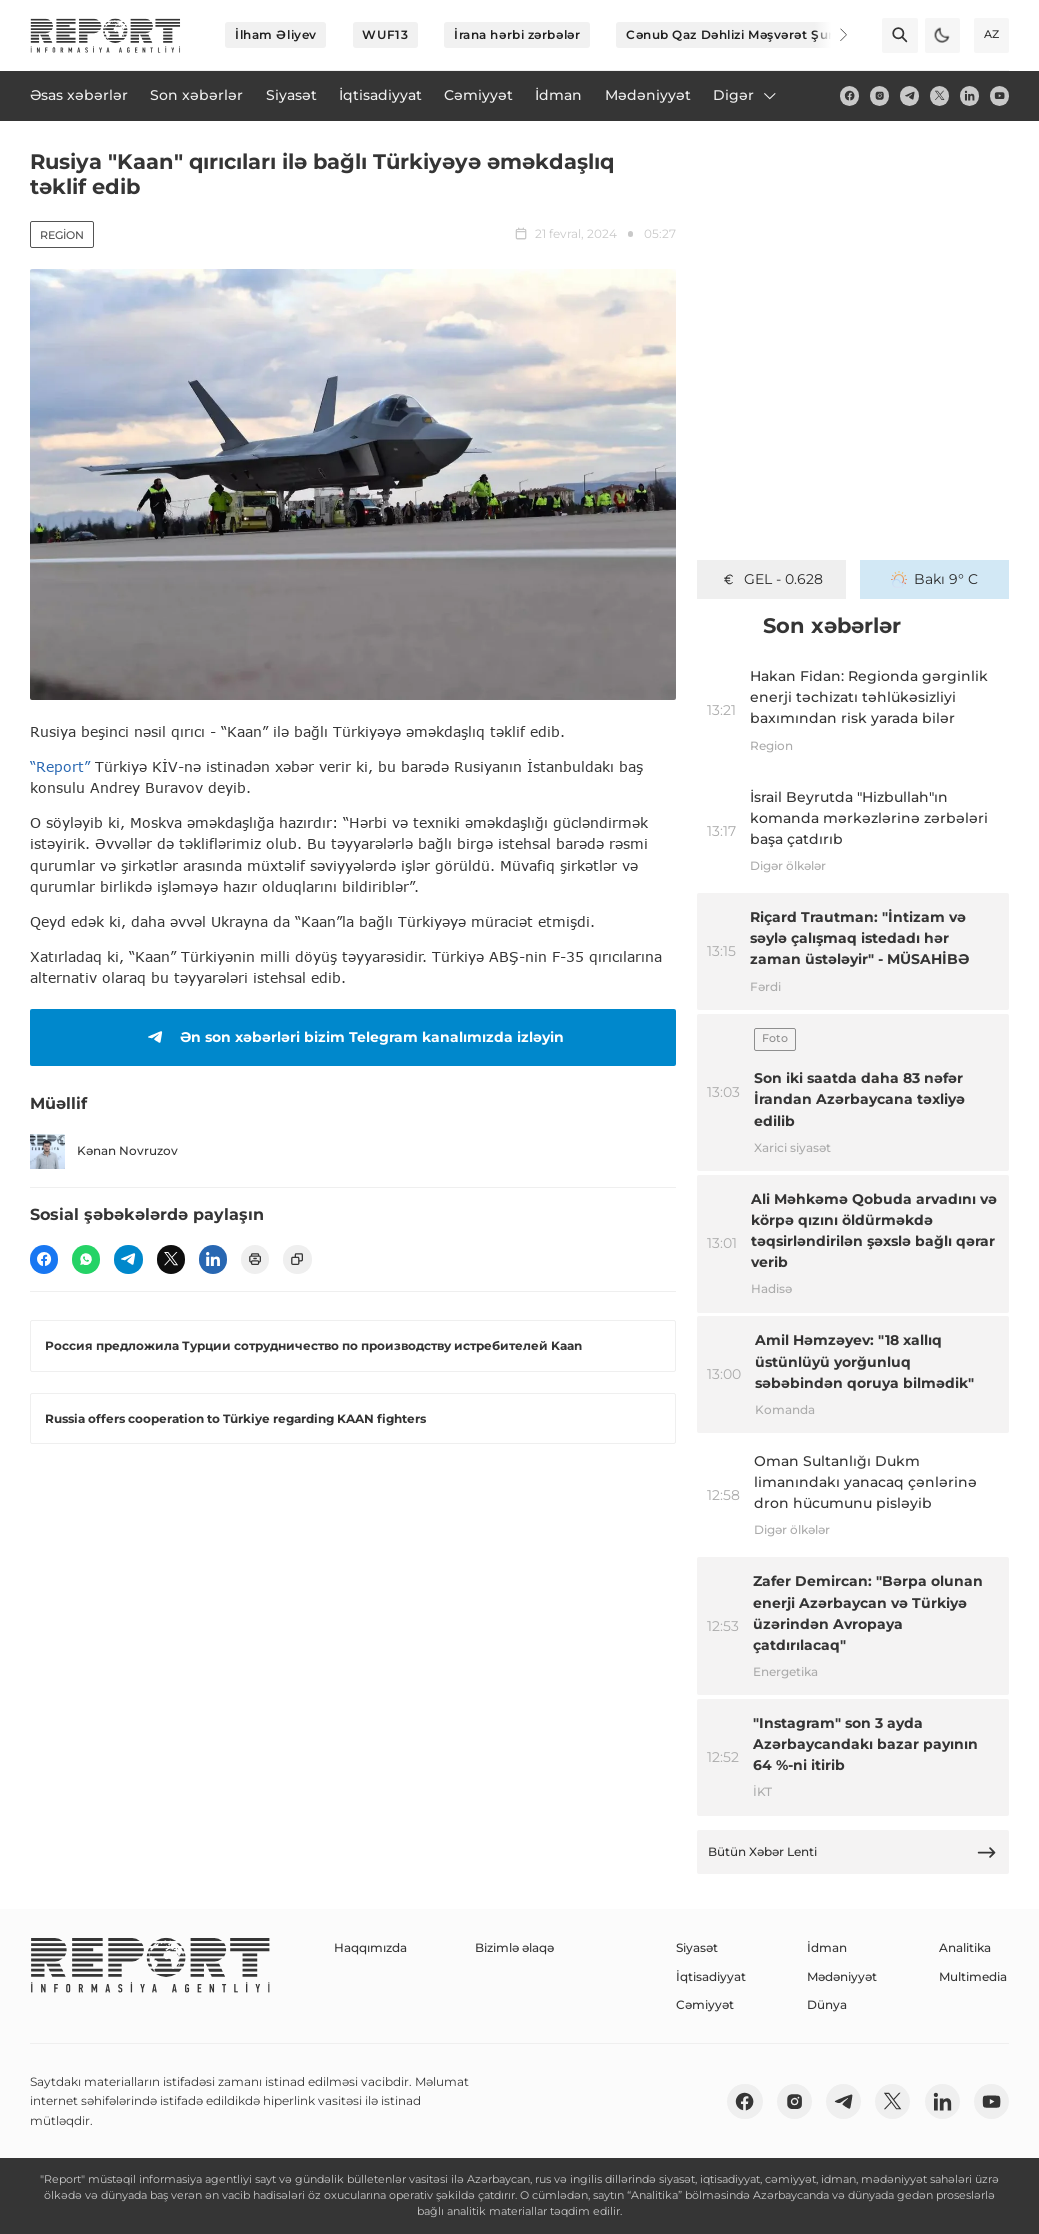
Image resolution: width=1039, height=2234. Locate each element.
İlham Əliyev (276, 34)
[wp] (86, 1259)
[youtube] (999, 95)
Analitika (965, 1947)
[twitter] (939, 95)
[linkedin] (969, 95)
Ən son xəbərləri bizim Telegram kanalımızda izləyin (352, 1037)
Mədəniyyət (842, 1976)
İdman (827, 1947)
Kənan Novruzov (104, 1151)
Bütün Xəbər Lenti (852, 1852)
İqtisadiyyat (711, 1976)
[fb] (849, 95)
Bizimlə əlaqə (514, 1947)
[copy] (297, 1259)
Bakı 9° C (935, 579)
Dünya (827, 2004)
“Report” (60, 766)
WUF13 (385, 34)
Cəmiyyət (705, 2004)
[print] (255, 1259)
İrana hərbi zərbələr (517, 34)
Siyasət (697, 1947)
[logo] (105, 35)
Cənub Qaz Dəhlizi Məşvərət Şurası (738, 34)
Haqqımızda (370, 1947)
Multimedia (973, 1976)
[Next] (831, 35)
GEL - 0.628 (771, 579)
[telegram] (909, 95)
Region (62, 235)
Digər (746, 95)
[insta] (879, 95)
